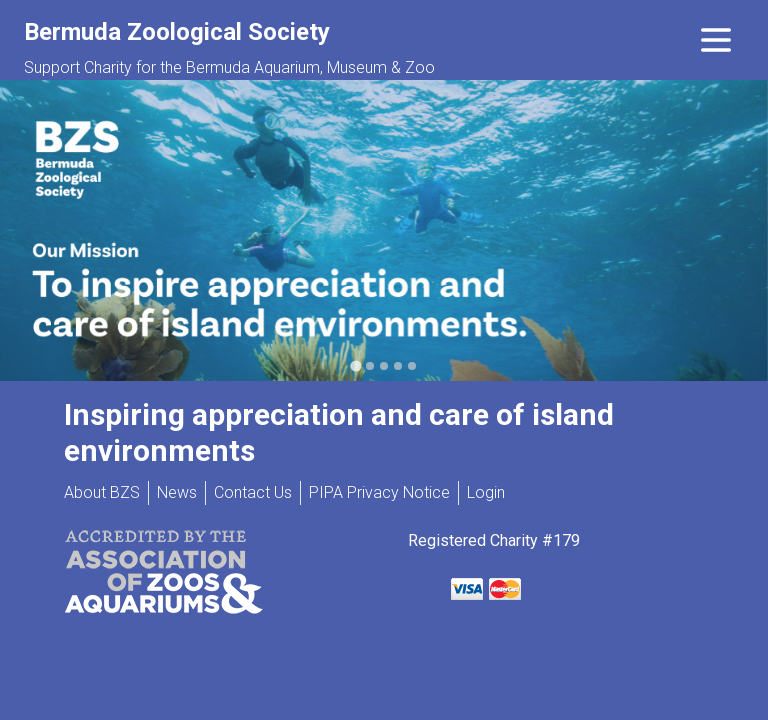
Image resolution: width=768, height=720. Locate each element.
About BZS (102, 492)
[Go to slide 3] (384, 366)
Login (486, 492)
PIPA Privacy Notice (379, 492)
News (177, 492)
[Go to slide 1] (355, 365)
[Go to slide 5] (412, 366)
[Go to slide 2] (370, 366)
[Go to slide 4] (398, 366)
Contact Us (253, 492)
